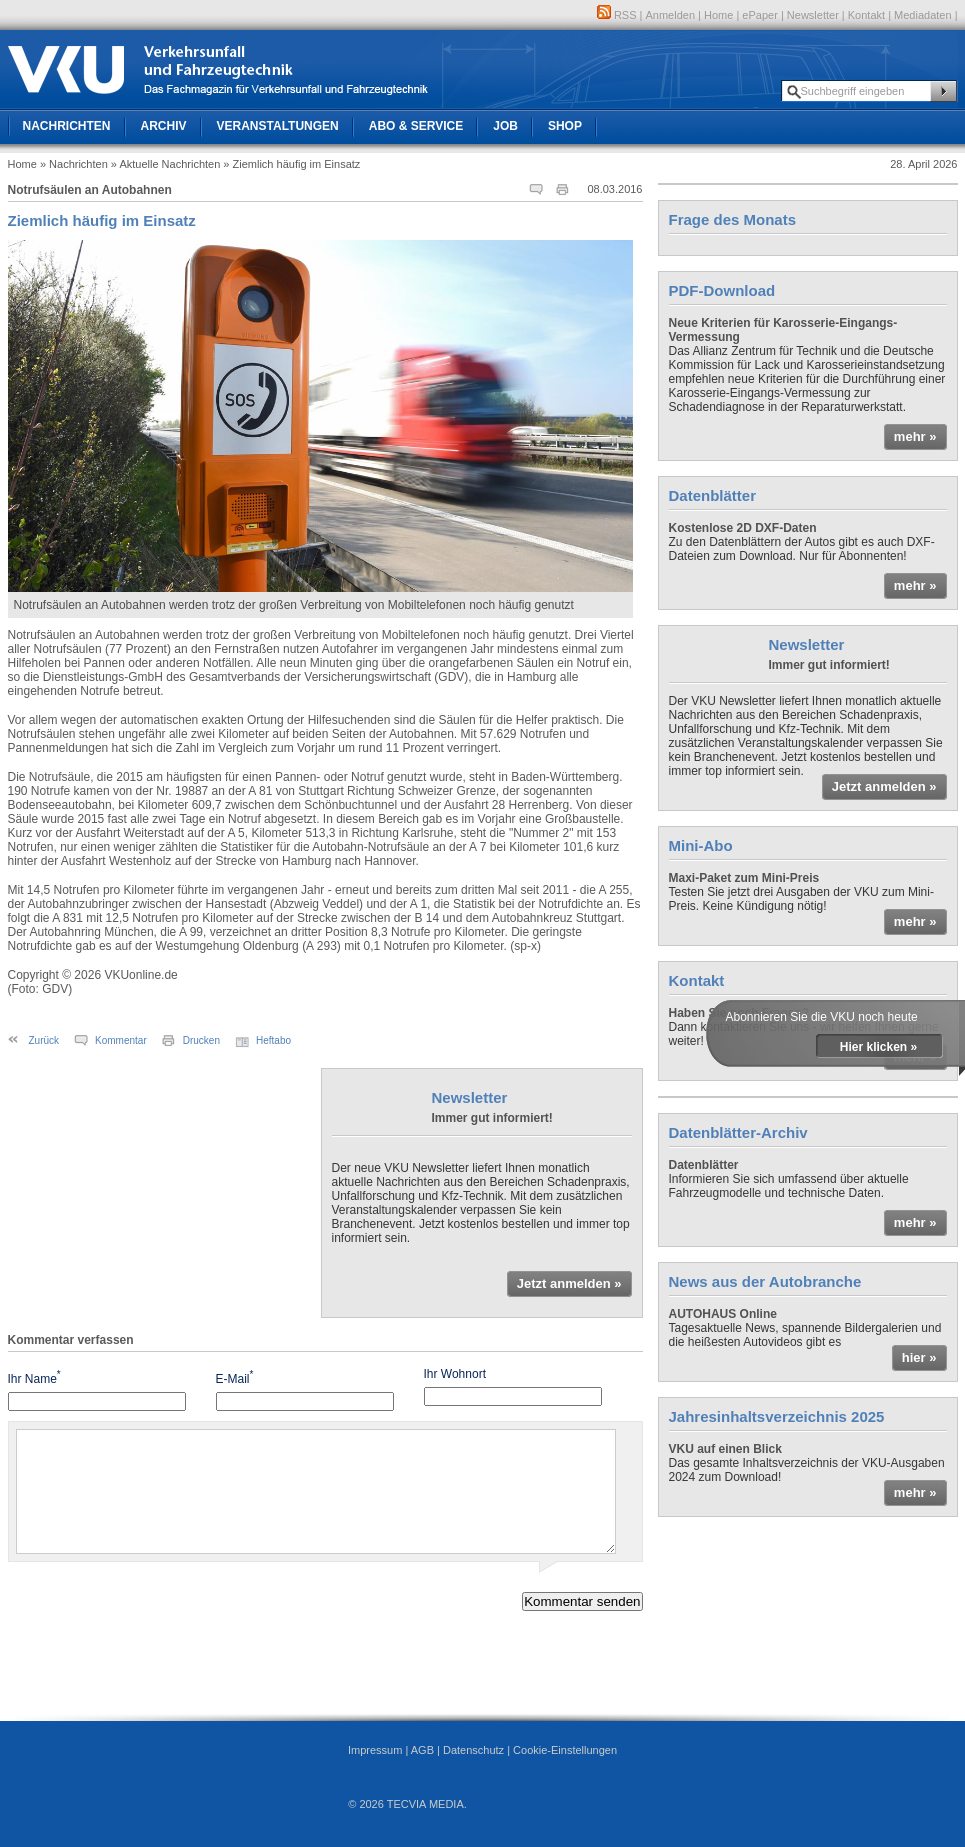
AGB (422, 1750)
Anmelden (671, 15)
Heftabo (273, 1040)
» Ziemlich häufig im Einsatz (291, 164)
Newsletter (813, 15)
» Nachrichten (74, 164)
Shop (565, 126)
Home (718, 15)
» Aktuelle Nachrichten (165, 164)
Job (505, 126)
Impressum (375, 1750)
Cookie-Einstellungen (565, 1750)
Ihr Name (34, 1377)
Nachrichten (67, 126)
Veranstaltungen (278, 126)
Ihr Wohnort (455, 1374)
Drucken (201, 1040)
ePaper (759, 15)
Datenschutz (473, 1750)
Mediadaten (923, 15)
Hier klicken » (878, 1047)
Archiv (164, 126)
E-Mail (235, 1377)
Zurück (44, 1040)
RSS (617, 15)
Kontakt (866, 15)
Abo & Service (416, 126)
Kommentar (121, 1040)
